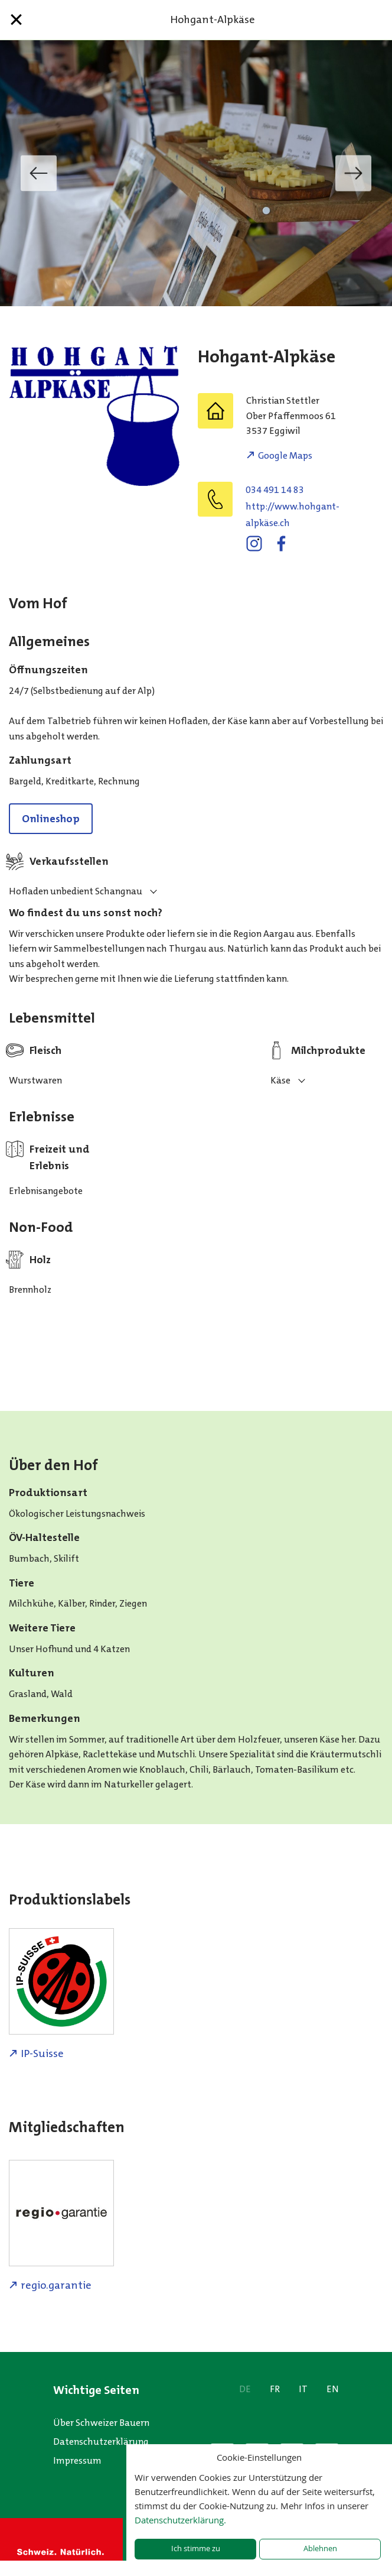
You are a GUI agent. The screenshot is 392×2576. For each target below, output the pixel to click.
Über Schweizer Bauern (101, 2422)
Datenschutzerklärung (101, 2441)
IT (303, 2389)
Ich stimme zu (195, 2548)
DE (245, 2389)
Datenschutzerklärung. (180, 2520)
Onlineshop (51, 819)
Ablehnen (320, 2548)
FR (275, 2389)
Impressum (77, 2460)
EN (332, 2389)
